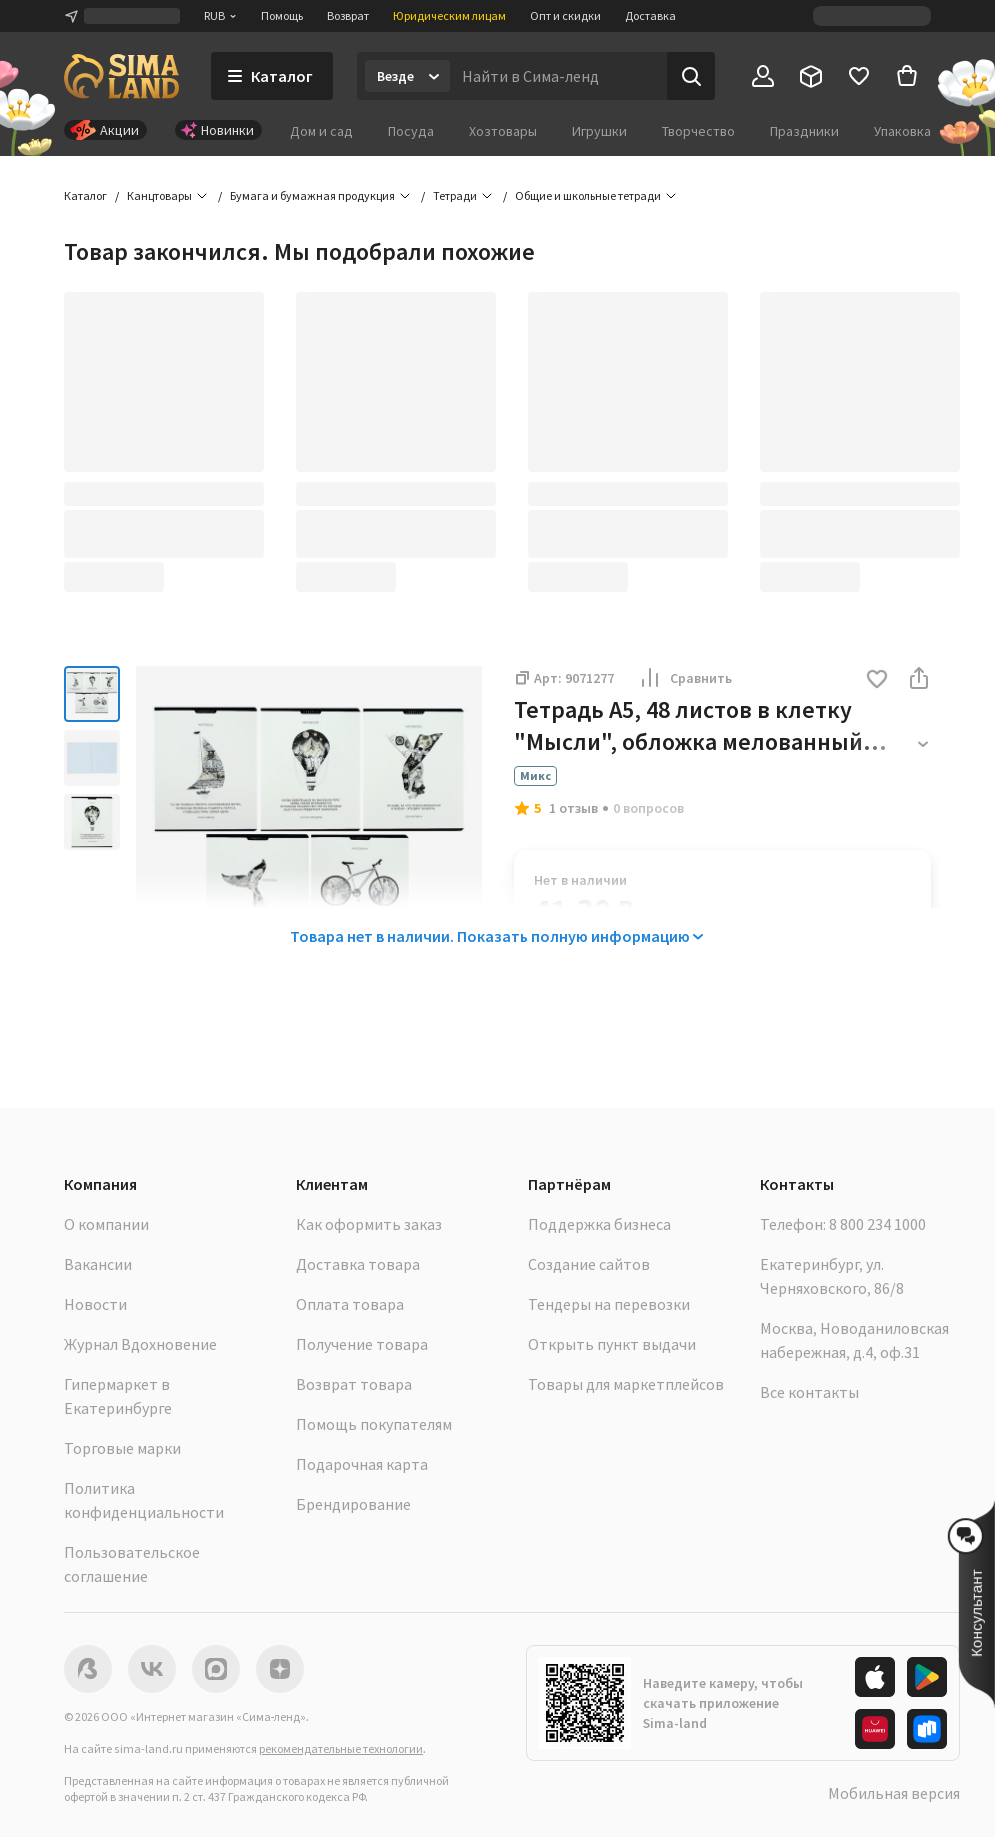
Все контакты (809, 1392)
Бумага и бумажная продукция (312, 195)
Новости (95, 1304)
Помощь (282, 15)
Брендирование (353, 1504)
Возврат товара (354, 1384)
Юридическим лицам (449, 15)
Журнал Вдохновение (140, 1344)
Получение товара (362, 1344)
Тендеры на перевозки (609, 1304)
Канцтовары (159, 195)
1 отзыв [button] (573, 808)
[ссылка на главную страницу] (121, 76)
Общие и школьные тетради (588, 195)
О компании (106, 1224)
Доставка (650, 15)
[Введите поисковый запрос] (558, 76)
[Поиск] (691, 76)
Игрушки (599, 131)
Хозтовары (503, 131)
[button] (877, 680)
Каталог (85, 195)
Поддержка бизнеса (599, 1224)
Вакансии (98, 1264)
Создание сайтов (589, 1264)
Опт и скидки (565, 15)
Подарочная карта (362, 1464)
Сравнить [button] (685, 678)
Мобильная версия (894, 1793)
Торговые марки (122, 1448)
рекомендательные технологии (341, 1748)
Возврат (348, 15)
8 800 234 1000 (877, 1224)
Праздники (804, 131)
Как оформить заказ (369, 1224)
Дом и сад (321, 131)
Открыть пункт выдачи (612, 1344)
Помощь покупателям (374, 1424)
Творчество (698, 131)
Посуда (411, 131)
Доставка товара (358, 1264)
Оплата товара (350, 1304)
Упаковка (902, 131)
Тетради (455, 195)
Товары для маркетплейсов (626, 1384)
